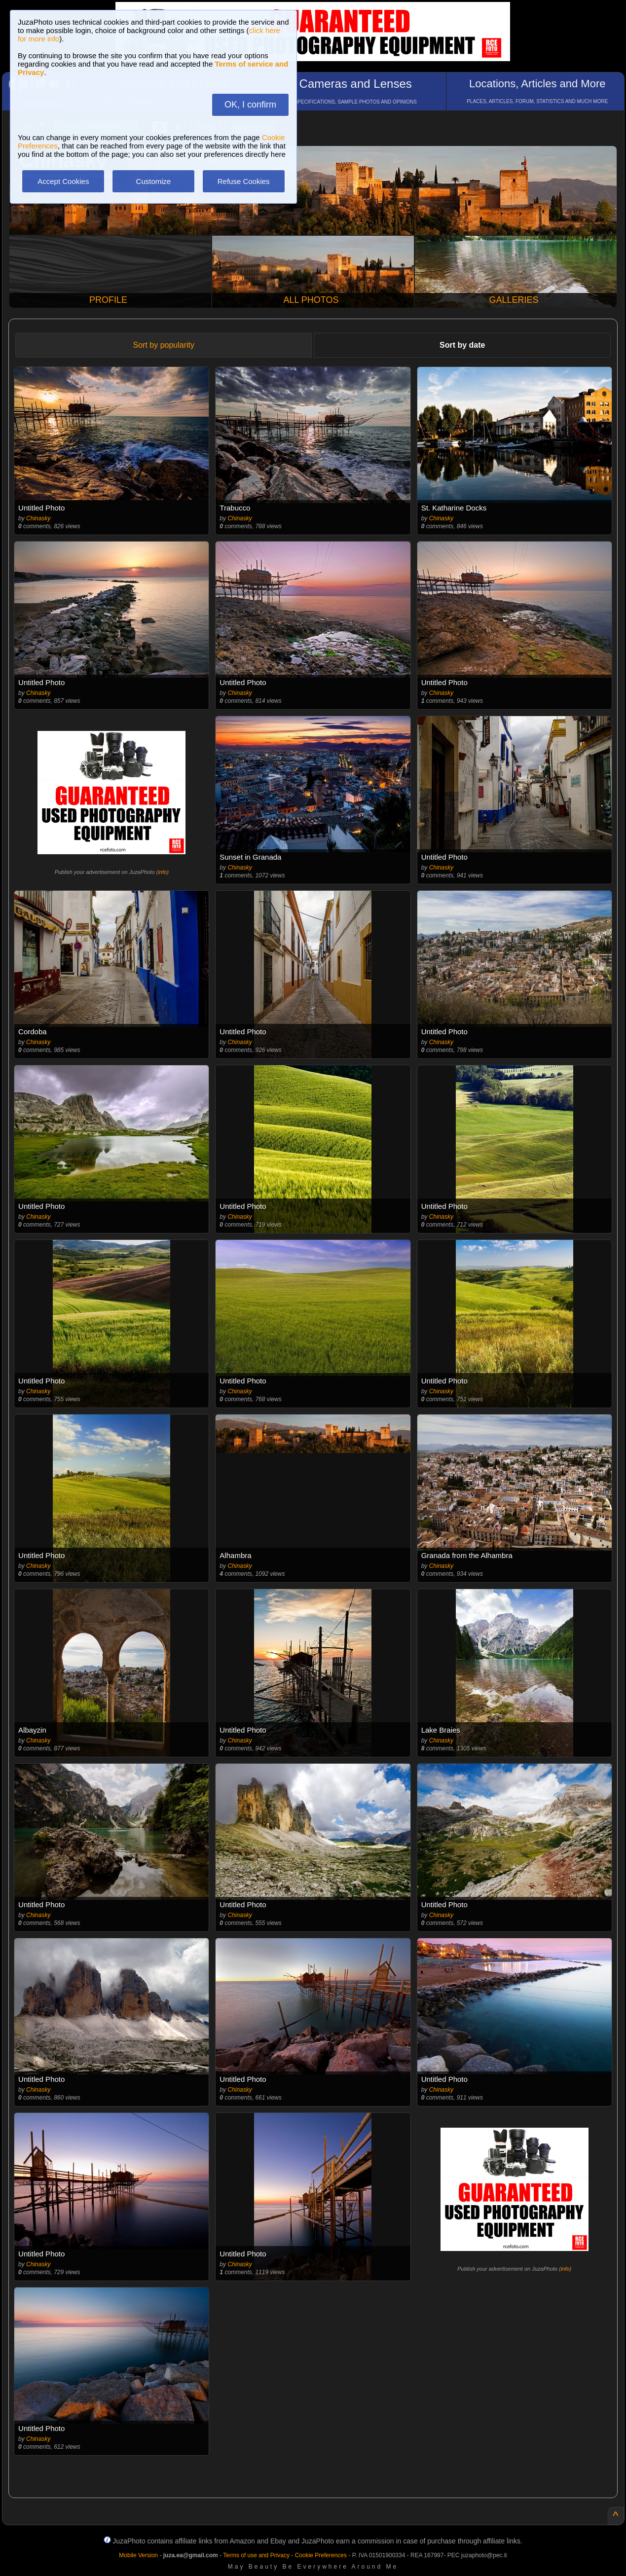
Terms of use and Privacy (256, 2555)
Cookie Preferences (321, 2555)
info (162, 872)
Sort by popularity (164, 345)
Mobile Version (138, 2555)
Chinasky (38, 518)
